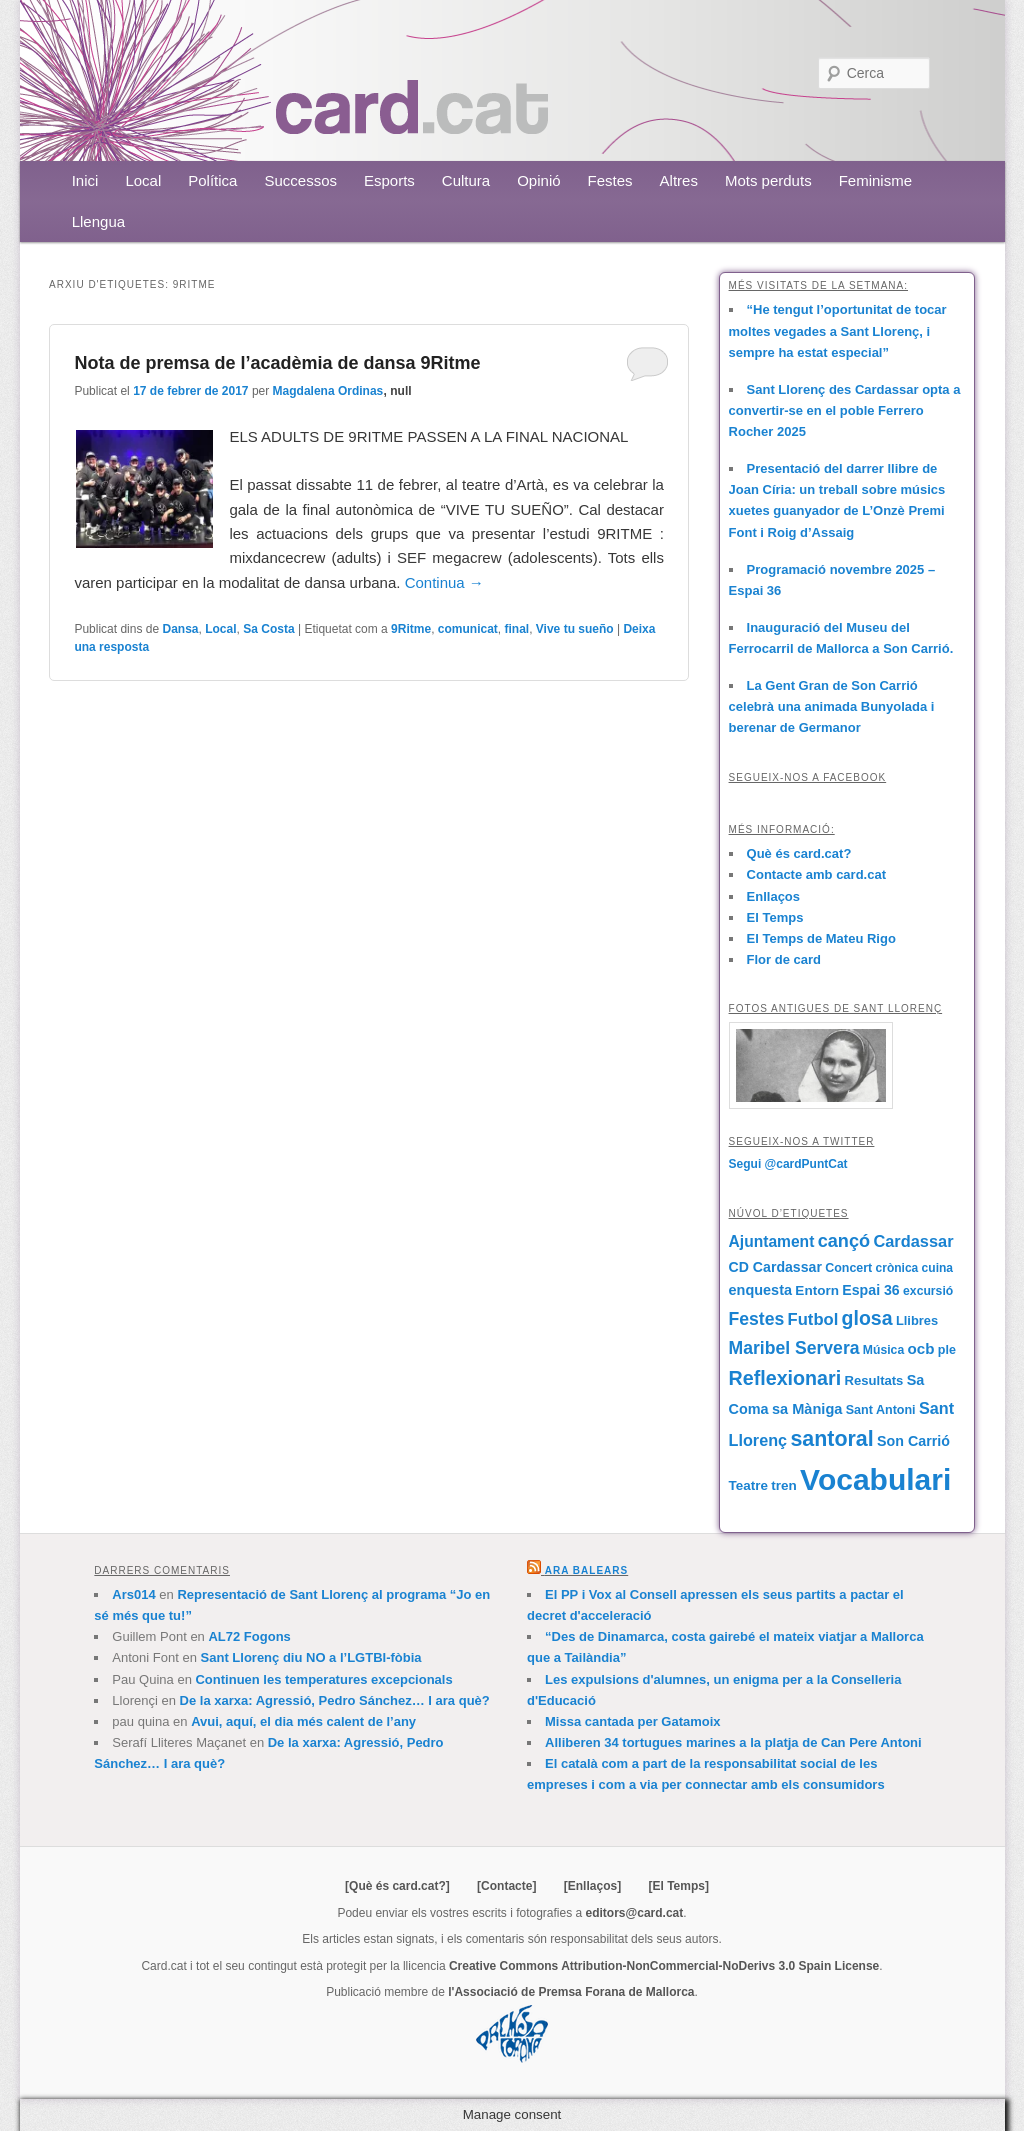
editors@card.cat (635, 1913)
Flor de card (784, 959)
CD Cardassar (775, 1267)
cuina (937, 1268)
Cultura (466, 180)
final (516, 629)
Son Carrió (913, 1441)
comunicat (468, 629)
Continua (444, 582)
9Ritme (411, 629)
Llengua (98, 221)
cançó (844, 1241)
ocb (921, 1348)
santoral (831, 1439)
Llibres (917, 1320)
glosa (867, 1318)
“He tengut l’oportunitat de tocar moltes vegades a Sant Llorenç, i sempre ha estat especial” (838, 330)
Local (143, 180)
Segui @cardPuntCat (788, 1164)
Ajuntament (772, 1241)
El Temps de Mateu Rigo (821, 938)
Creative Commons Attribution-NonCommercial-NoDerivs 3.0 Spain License (664, 1966)
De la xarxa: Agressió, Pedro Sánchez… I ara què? (335, 1700)
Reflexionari (785, 1378)
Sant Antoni (881, 1410)
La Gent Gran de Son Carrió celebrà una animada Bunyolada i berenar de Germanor (832, 706)
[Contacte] (506, 1886)
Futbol (813, 1319)
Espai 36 (870, 1290)
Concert (848, 1268)
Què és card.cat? (799, 853)
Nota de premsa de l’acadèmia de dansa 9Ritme (277, 363)
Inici (85, 180)
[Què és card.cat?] (397, 1886)
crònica (897, 1268)
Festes (610, 180)
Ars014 (133, 1594)
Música (883, 1350)
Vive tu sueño (575, 629)
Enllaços (773, 896)
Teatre (748, 1485)
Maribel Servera (794, 1348)
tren (784, 1485)
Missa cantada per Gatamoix (633, 1721)
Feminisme (875, 180)
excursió (928, 1291)
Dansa (181, 629)
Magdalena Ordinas (328, 391)
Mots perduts (768, 180)
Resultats (874, 1380)
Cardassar (913, 1241)
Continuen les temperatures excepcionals (323, 1679)
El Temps (775, 917)
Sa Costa (268, 629)
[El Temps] (678, 1886)
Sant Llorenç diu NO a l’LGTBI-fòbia (311, 1657)
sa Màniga (807, 1409)
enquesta (760, 1290)
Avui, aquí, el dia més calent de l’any (303, 1721)
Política (212, 180)
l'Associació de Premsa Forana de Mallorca (571, 1992)
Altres (679, 180)
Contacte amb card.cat (816, 874)
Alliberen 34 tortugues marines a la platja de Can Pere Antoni (733, 1742)
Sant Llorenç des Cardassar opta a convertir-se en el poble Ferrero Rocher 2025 (845, 410)
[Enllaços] (592, 1886)
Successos (300, 180)
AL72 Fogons (249, 1636)
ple (947, 1350)
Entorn (817, 1290)
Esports (389, 180)
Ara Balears (586, 1570)
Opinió (538, 180)
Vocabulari (875, 1479)
